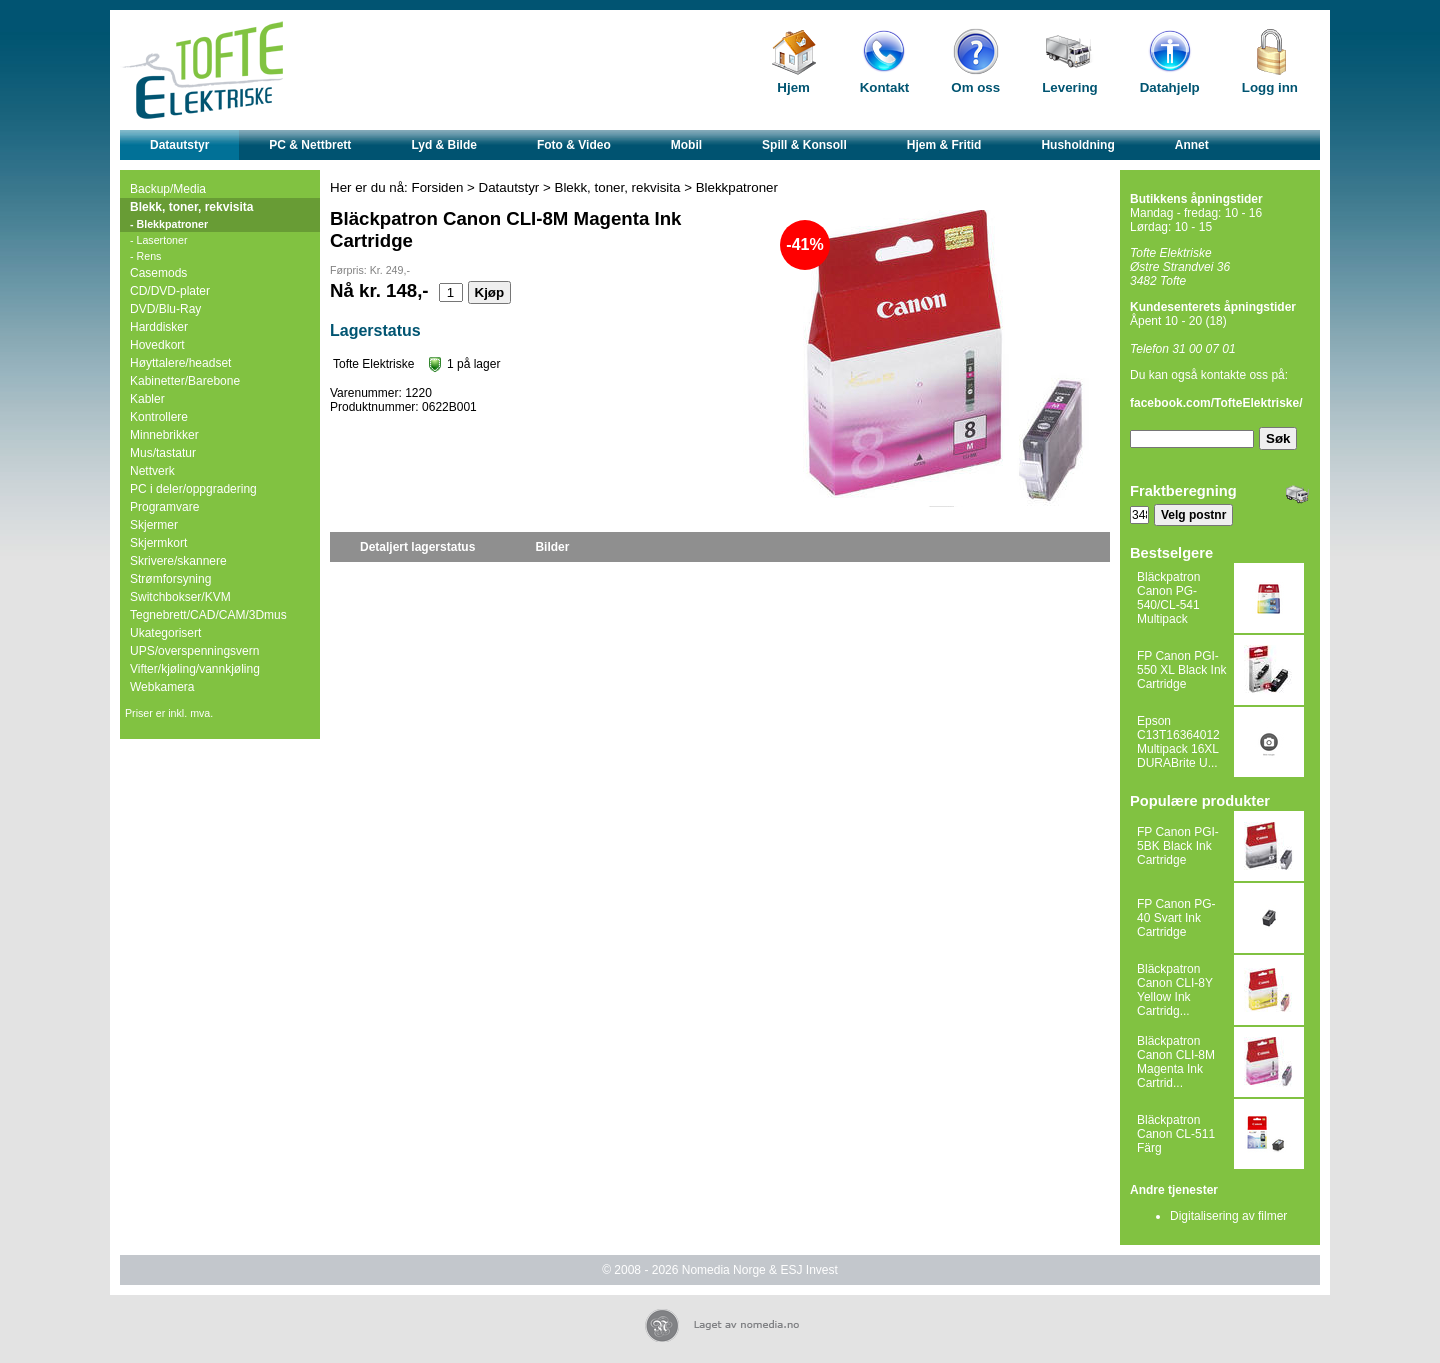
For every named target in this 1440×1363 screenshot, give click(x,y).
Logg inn (1270, 87)
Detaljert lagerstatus (417, 547)
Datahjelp (1170, 87)
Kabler (147, 399)
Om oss (975, 87)
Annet (1192, 145)
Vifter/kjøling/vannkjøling (195, 669)
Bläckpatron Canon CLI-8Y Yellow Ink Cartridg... (1175, 990)
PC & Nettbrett (310, 145)
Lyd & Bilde (444, 145)
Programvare (164, 507)
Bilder (552, 547)
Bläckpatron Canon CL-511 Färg (1176, 1134)
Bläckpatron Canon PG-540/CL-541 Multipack (1168, 598)
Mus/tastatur (163, 453)
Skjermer (154, 525)
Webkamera (162, 687)
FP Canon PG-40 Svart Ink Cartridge (1176, 918)
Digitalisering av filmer (1228, 1216)
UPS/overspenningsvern (194, 651)
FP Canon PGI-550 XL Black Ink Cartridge (1182, 670)
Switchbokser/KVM (180, 597)
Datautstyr (179, 145)
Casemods (158, 273)
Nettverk (152, 471)
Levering (1070, 87)
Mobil (686, 145)
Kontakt (885, 87)
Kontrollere (159, 417)
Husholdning (1077, 145)
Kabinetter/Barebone (185, 381)
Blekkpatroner (737, 187)
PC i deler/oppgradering (193, 489)
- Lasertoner (158, 240)
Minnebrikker (164, 435)
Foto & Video (574, 145)
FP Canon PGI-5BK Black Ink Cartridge (1178, 846)
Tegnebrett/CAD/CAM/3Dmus (208, 615)
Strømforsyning (170, 579)
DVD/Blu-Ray (165, 309)
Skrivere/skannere (178, 561)
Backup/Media (168, 189)
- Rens (145, 256)
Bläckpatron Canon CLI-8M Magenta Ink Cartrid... (1176, 1062)
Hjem (793, 87)
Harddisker (159, 327)
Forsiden (438, 187)
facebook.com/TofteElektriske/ (1216, 403)
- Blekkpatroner (169, 224)
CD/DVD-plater (170, 291)
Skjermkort (158, 543)
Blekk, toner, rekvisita (191, 207)
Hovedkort (157, 345)
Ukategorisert (165, 633)
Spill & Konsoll (804, 145)
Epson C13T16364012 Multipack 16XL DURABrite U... (1178, 742)
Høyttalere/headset (180, 363)
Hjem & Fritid (944, 145)
